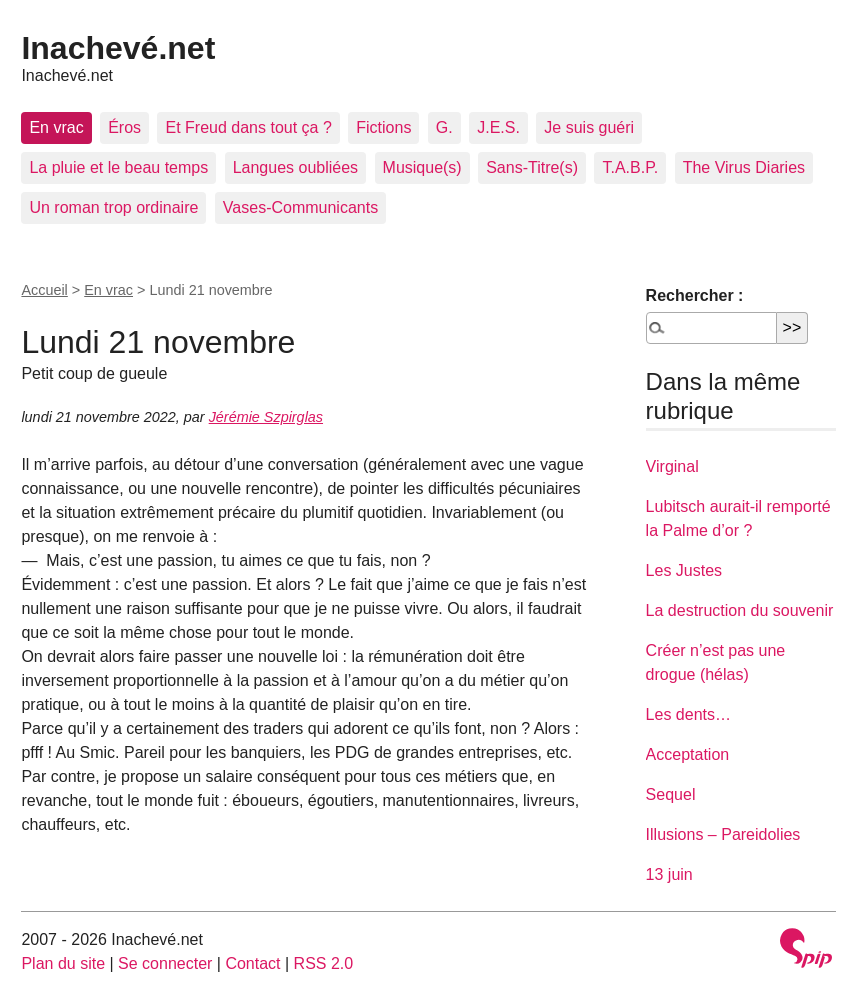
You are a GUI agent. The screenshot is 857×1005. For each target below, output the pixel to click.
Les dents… (688, 714)
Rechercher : (695, 295)
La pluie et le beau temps (118, 167)
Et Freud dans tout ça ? (248, 127)
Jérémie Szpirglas (266, 417)
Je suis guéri (589, 127)
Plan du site (63, 963)
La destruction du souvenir (740, 610)
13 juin (669, 874)
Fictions (383, 127)
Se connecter (165, 963)
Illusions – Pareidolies (723, 834)
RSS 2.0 (324, 963)
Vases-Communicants (300, 207)
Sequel (671, 794)
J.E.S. (498, 127)
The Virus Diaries (744, 167)
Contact (252, 963)
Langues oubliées (295, 167)
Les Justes (684, 570)
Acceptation (688, 754)
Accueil (44, 290)
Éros (124, 127)
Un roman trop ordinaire (113, 207)
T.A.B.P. (630, 167)
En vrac (56, 127)
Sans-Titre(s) (532, 167)
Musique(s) (422, 167)
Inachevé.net (118, 48)
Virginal (672, 466)
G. (444, 127)
